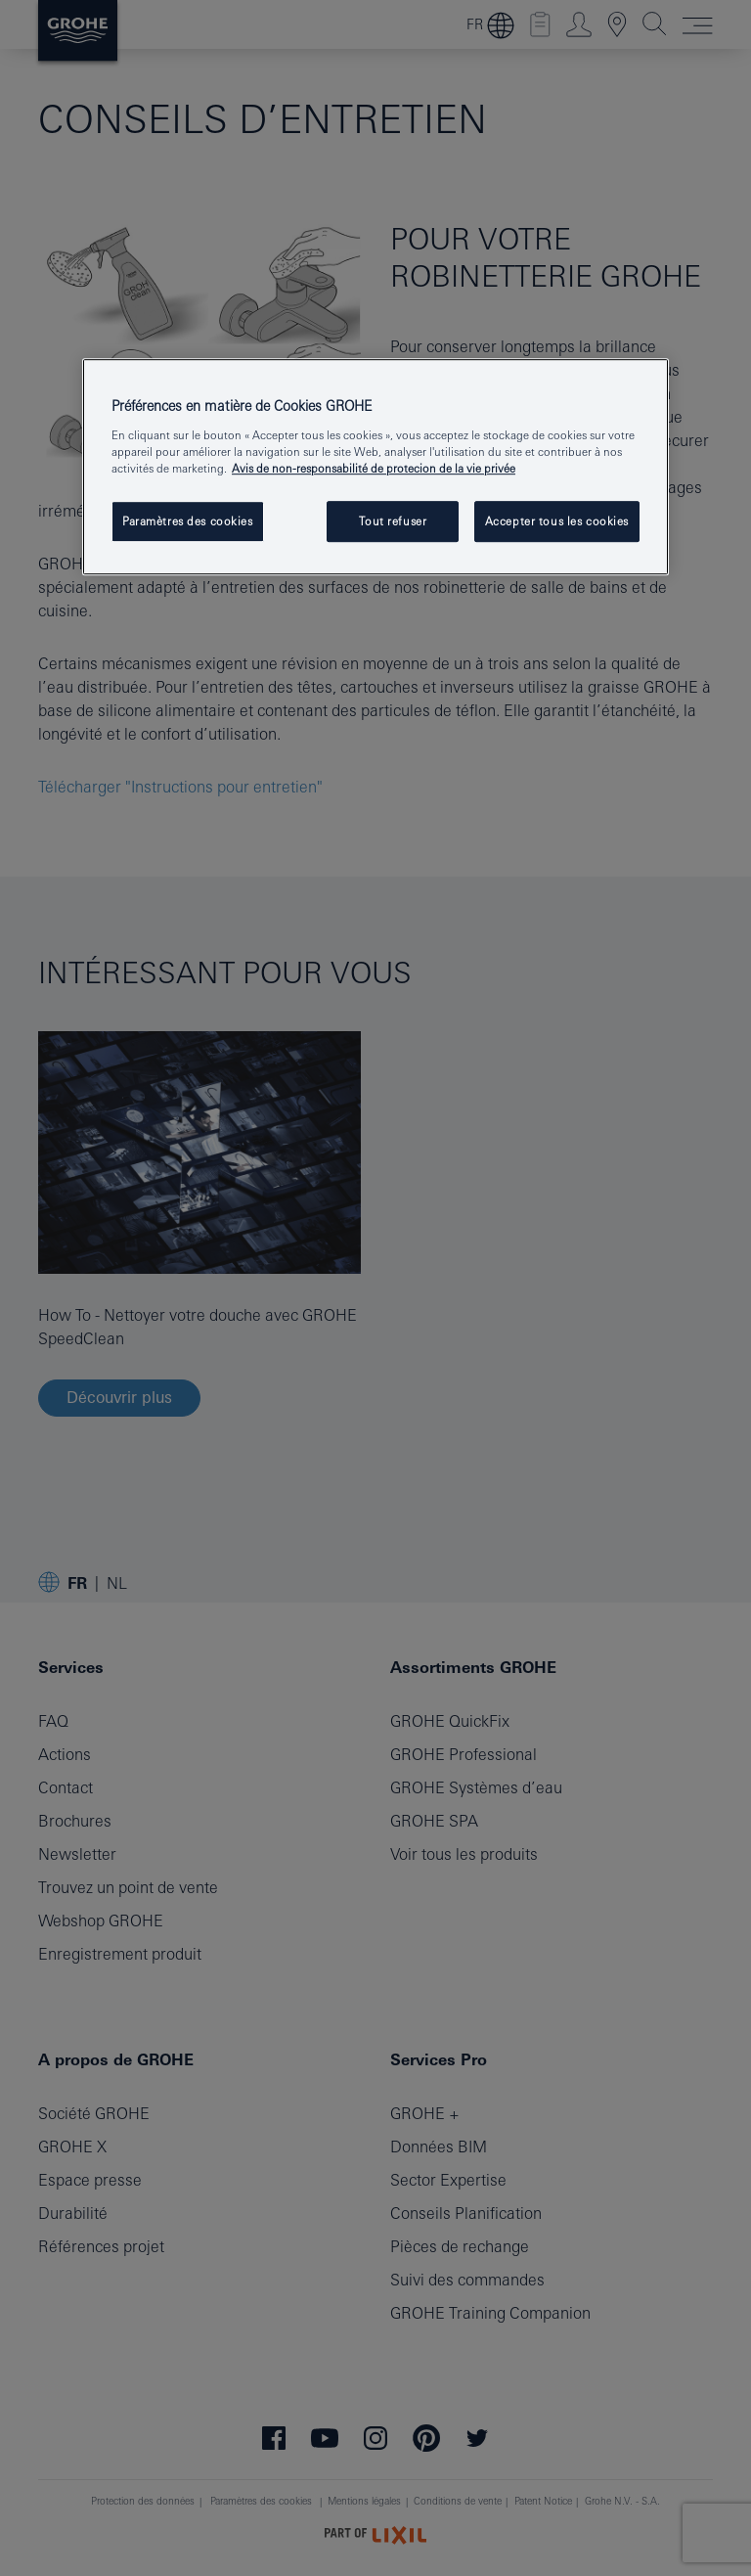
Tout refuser (392, 521)
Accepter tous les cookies (557, 521)
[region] (375, 466)
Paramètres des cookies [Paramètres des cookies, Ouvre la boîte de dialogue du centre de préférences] (187, 521)
